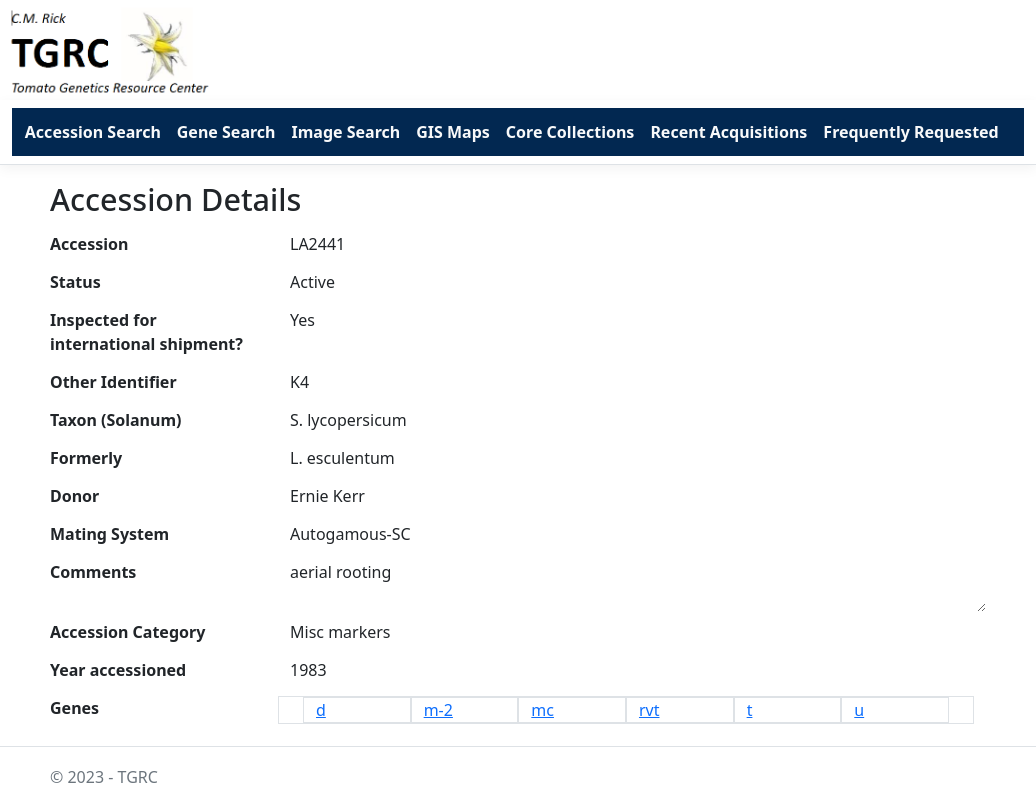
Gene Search (226, 132)
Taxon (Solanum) (115, 420)
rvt (649, 710)
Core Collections (570, 132)
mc (542, 710)
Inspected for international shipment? (146, 332)
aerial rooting (638, 583)
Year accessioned (118, 670)
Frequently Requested (910, 132)
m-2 (438, 710)
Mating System (109, 534)
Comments (93, 572)
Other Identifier (113, 382)
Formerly (86, 458)
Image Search (345, 132)
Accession (89, 244)
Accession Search (93, 132)
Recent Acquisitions (728, 132)
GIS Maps (453, 132)
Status (75, 282)
